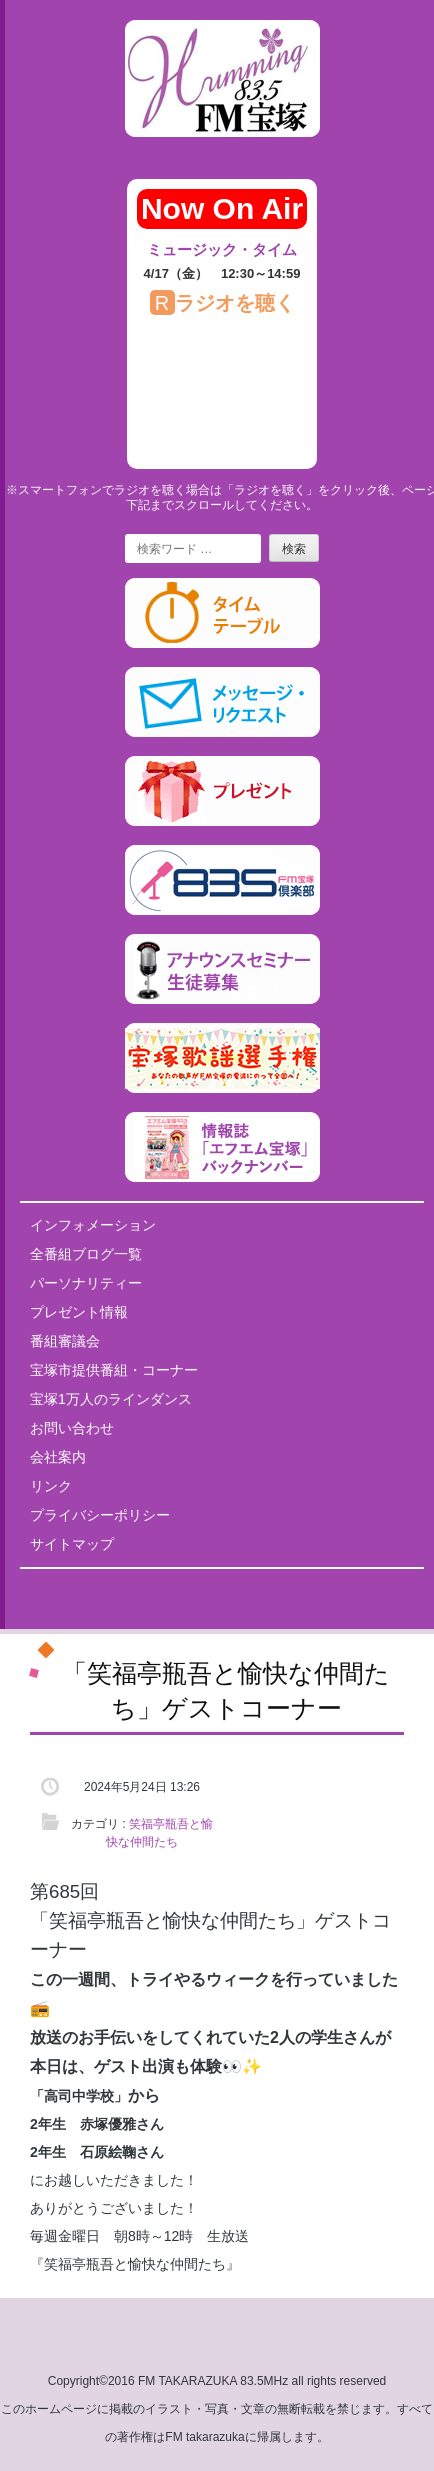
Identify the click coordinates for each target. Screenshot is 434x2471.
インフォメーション (93, 1225)
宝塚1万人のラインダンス (111, 1399)
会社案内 (58, 1457)
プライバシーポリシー (100, 1515)
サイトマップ (72, 1544)
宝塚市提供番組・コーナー (114, 1370)
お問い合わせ (72, 1428)
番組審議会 (65, 1341)
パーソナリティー (86, 1283)
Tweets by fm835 (222, 1591)
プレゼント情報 (79, 1312)
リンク (51, 1486)
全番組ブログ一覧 (86, 1254)
